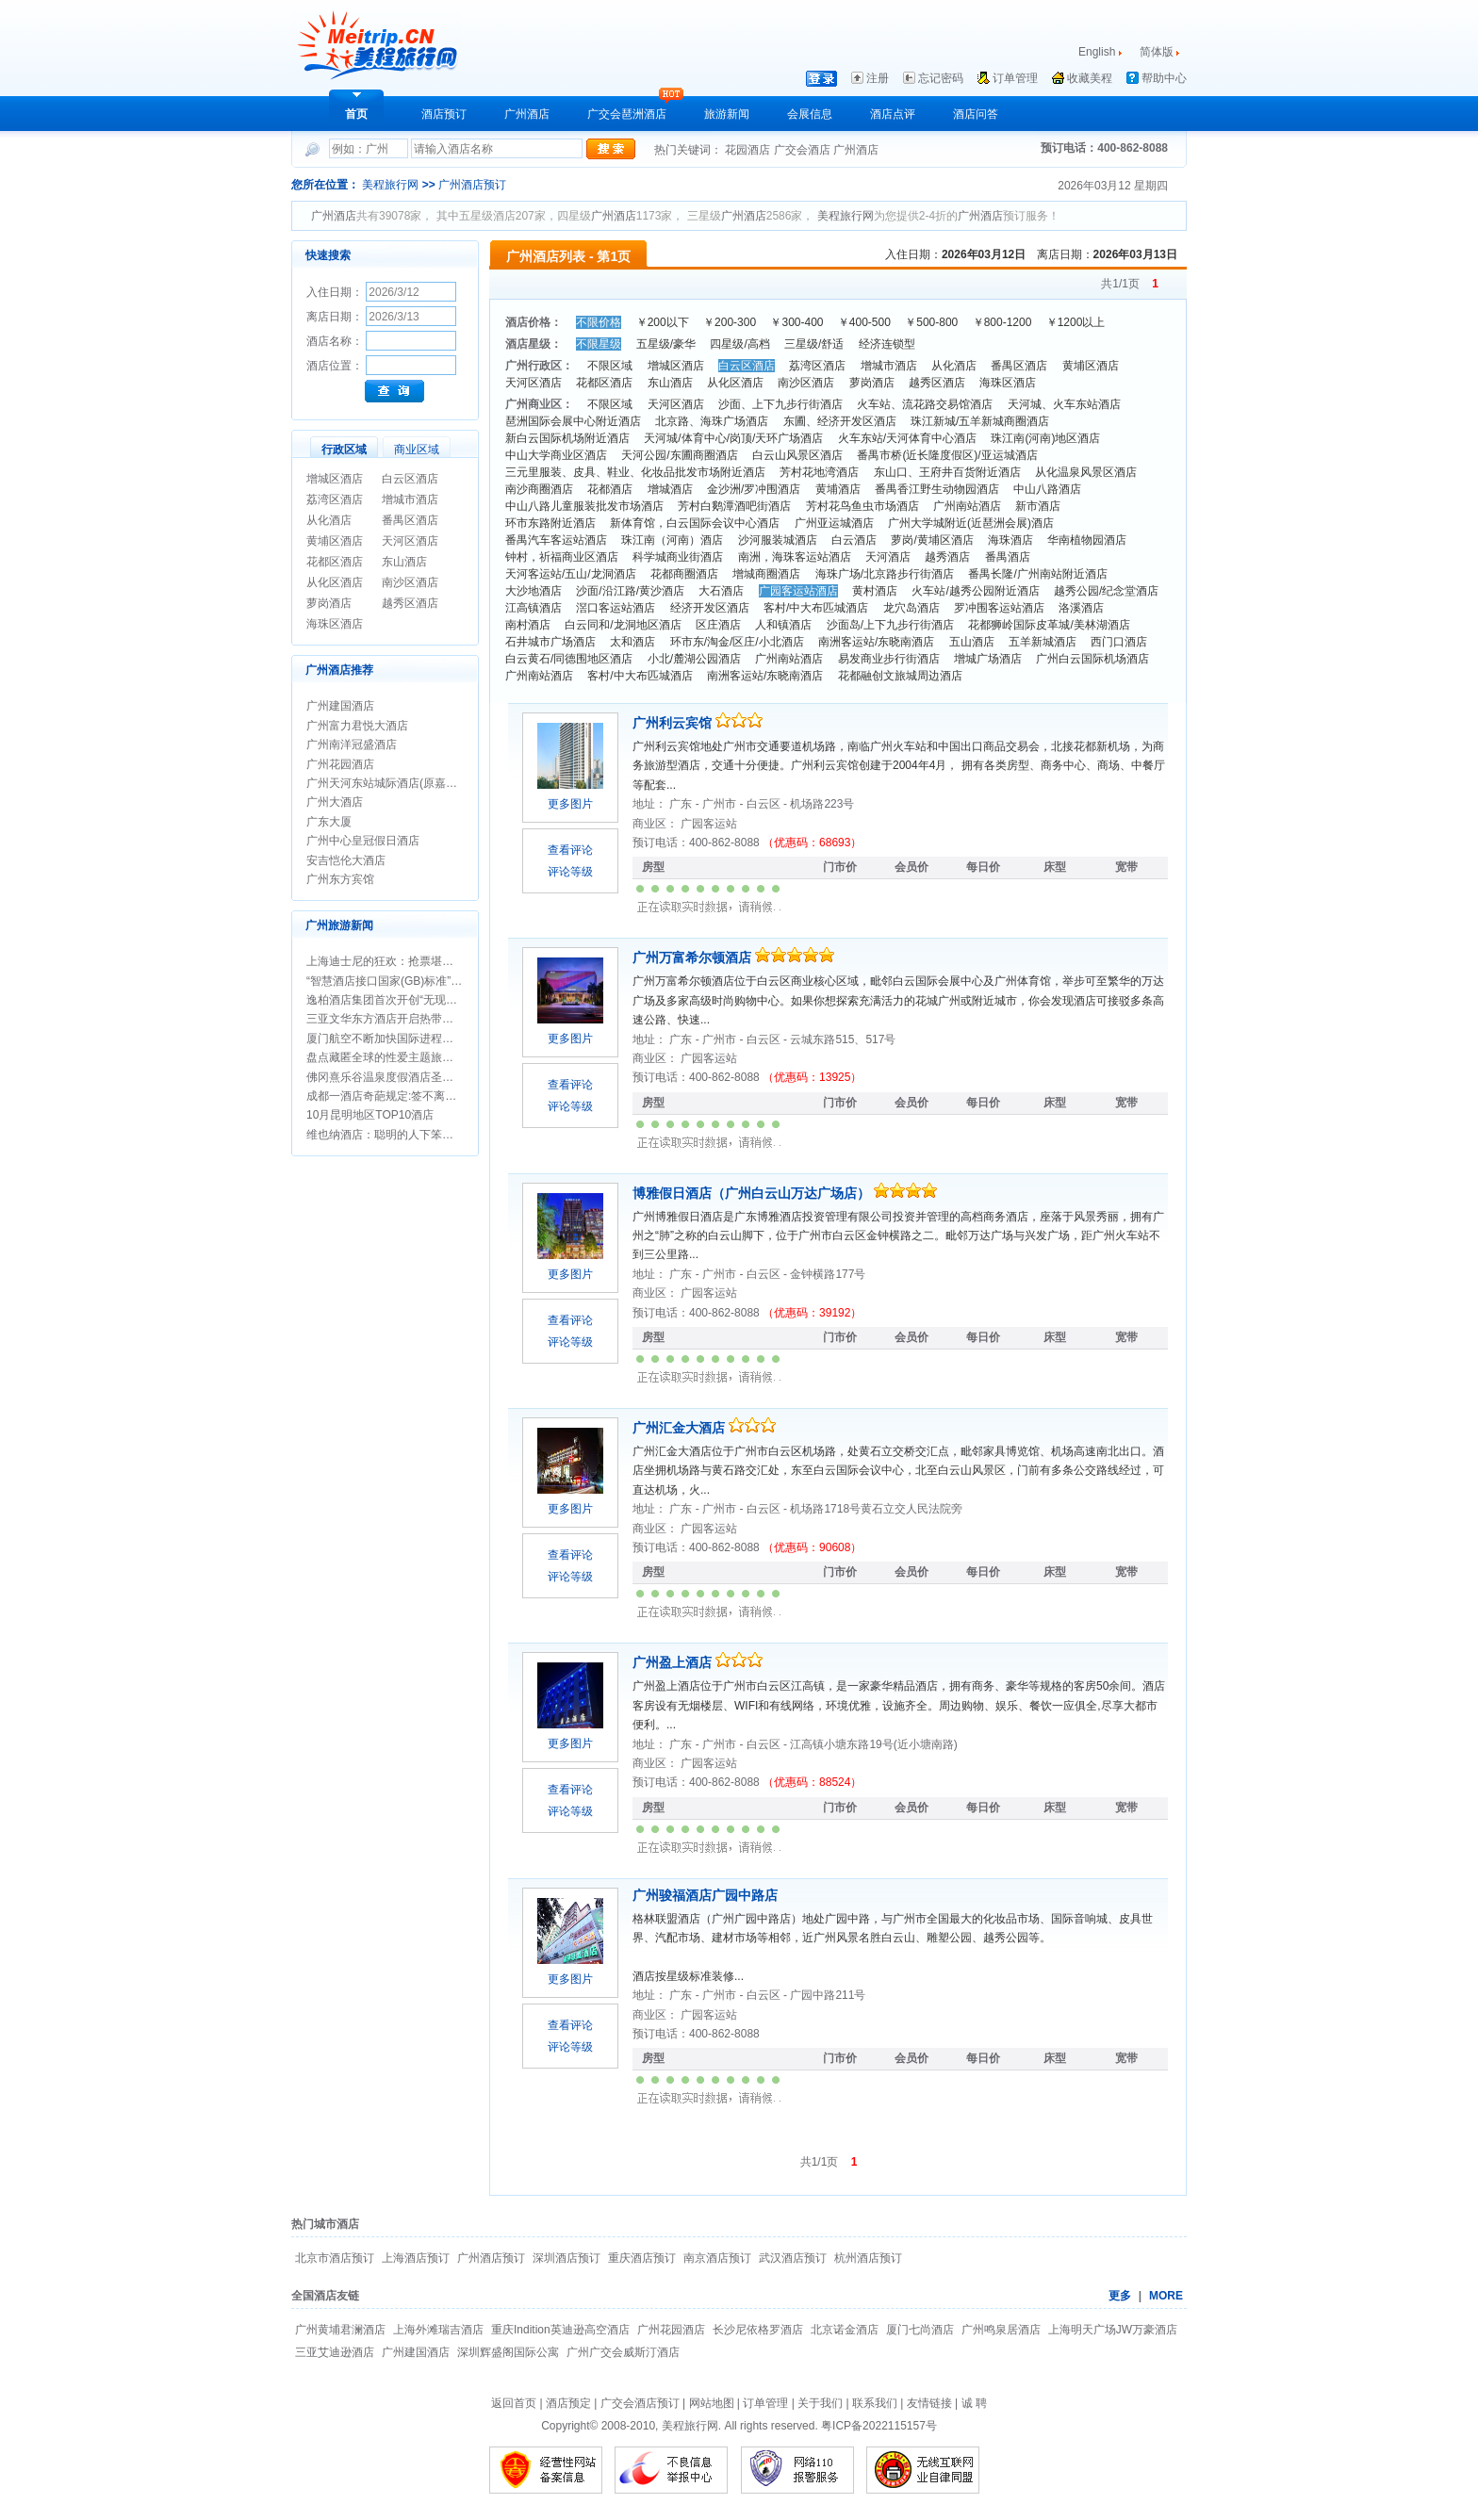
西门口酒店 (1119, 641)
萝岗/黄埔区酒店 (932, 540)
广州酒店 (527, 114)
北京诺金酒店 (845, 2329)
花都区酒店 (334, 561)
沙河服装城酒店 (777, 540)
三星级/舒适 (814, 344)
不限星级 (598, 344)
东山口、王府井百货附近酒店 (947, 472)
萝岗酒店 (329, 603)
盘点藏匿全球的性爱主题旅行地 (385, 1057)
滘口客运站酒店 (615, 607)
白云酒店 (854, 540)
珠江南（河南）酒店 (672, 540)
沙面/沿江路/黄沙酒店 (630, 590)
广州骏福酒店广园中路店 (705, 1895)
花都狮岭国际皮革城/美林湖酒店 (1048, 624)
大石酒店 (721, 590)
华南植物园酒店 (1086, 540)
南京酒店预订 (717, 2258)
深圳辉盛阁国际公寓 (508, 2352)
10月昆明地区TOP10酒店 (370, 1114)
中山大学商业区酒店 (556, 455)
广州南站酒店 (967, 506)
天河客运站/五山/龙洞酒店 (570, 574)
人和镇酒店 (783, 624)
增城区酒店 (334, 478)
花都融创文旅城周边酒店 (900, 675)
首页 (356, 114)
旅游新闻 (726, 114)
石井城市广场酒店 (550, 641)
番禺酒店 (1007, 557)
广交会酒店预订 (640, 2403)
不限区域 (609, 365)
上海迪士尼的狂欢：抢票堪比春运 (391, 961)
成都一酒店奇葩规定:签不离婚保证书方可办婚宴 (426, 1096)
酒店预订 (444, 114)
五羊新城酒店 (1042, 641)
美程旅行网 (390, 184)
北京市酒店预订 (334, 2258)
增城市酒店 (410, 499)
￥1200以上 (1076, 322)
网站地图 (711, 2403)
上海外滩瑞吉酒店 (438, 2329)
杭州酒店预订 (868, 2258)
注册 (877, 78)
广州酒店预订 (472, 184)
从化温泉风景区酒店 (1086, 472)
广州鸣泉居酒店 (1001, 2329)
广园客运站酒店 (798, 590)
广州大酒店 (334, 802)
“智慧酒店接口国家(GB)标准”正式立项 (401, 981)
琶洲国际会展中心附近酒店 (573, 421)
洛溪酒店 (1081, 607)
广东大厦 (329, 821)
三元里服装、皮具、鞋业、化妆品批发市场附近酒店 (635, 472)
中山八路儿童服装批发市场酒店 (584, 506)
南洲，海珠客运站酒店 (794, 557)
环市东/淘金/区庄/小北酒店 (737, 641)
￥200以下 (662, 322)
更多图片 (570, 803)
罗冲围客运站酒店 (999, 607)
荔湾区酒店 (334, 499)
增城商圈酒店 (766, 574)
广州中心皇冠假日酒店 (362, 840)
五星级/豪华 (666, 344)
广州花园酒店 (340, 764)
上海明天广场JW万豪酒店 (1112, 2329)
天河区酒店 (410, 541)
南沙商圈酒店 (539, 489)
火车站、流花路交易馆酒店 (925, 404)
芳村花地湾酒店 (819, 472)
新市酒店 (1037, 506)
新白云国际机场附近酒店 (567, 438)
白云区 (765, 803)
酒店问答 (975, 114)
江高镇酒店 (533, 607)
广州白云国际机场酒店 (1092, 658)
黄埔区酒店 (334, 541)
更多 (1119, 2295)
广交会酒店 (803, 149)
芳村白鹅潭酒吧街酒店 (734, 506)
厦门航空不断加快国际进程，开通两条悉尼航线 (425, 1038)
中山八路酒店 (1047, 489)
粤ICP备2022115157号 (879, 2425)
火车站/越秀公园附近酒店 (975, 590)
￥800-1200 (1002, 322)
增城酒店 (670, 489)
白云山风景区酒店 (797, 455)
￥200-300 (729, 322)
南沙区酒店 (410, 582)
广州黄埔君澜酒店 (340, 2329)
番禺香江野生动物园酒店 (937, 489)
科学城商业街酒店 (677, 557)
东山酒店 (404, 561)
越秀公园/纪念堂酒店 (1106, 590)
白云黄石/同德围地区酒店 (568, 658)
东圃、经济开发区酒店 (839, 421)
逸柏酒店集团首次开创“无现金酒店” (395, 999)
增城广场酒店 (988, 658)
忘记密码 (940, 78)
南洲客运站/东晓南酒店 (876, 641)
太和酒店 (632, 641)
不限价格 (598, 322)
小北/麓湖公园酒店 (694, 658)
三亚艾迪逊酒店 (334, 2352)
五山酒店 (971, 641)
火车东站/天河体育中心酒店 (907, 438)
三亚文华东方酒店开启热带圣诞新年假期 (408, 1018)
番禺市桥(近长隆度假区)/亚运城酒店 (947, 455)
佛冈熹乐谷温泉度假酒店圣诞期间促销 (402, 1077)
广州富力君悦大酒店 (357, 725)
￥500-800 (931, 322)
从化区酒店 (334, 582)
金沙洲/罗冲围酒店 (753, 489)
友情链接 (929, 2403)
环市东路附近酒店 (550, 523)
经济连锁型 (887, 344)
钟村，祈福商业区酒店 (561, 557)
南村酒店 (527, 624)
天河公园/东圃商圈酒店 (679, 455)
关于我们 (820, 2403)
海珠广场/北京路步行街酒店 (884, 574)
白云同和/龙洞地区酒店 (623, 624)
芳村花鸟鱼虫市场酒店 (862, 506)
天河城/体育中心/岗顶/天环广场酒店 (733, 438)
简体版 (1158, 51)
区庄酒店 (718, 624)
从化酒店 (329, 520)
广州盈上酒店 (673, 1662)
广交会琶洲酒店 (626, 114)
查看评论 (570, 850)
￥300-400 (796, 322)
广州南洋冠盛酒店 (351, 744)
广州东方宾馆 (340, 879)
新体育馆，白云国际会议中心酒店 (695, 523)
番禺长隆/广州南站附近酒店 (1037, 574)
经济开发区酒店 (709, 607)
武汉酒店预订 (793, 2258)
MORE (1166, 2295)
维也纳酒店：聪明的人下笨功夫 (385, 1134)
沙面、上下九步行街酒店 (780, 404)
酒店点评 (892, 114)
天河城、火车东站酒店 (1064, 404)
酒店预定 (568, 2403)
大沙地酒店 (533, 590)
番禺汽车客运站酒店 (556, 540)
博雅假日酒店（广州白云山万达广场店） (753, 1193)
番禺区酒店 (410, 520)
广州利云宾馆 (673, 722)
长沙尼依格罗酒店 (758, 2329)
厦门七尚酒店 (920, 2329)
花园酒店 (749, 149)
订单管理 (1015, 78)
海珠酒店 (1010, 540)
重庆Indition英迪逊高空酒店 (560, 2329)
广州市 (720, 803)
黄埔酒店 (838, 489)
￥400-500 (864, 322)
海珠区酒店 (334, 623)
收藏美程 (1089, 78)
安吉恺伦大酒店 (346, 860)
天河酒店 (888, 557)
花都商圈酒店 (684, 574)
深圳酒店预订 (566, 2258)
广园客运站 (709, 823)
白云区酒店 (410, 478)
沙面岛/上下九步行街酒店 (890, 624)
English (1096, 51)
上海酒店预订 (416, 2258)
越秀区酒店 (410, 603)
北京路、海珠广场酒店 (711, 421)
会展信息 (809, 114)
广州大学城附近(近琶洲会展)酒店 (971, 523)
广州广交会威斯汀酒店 (623, 2352)
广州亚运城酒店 (834, 523)
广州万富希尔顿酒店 (693, 957)
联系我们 (874, 2403)
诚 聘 (974, 2403)
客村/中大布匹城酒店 (816, 607)
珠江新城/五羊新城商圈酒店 (980, 421)
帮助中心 (1164, 78)
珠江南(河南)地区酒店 (1045, 438)
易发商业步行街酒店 (889, 658)
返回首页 (513, 2403)
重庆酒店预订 (642, 2258)
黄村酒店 (874, 590)
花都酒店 (609, 489)
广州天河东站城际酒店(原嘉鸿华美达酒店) (411, 783)
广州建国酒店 (340, 705)
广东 (682, 803)
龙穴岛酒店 (911, 607)
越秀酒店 (947, 557)
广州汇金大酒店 (680, 1427)
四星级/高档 (739, 344)
